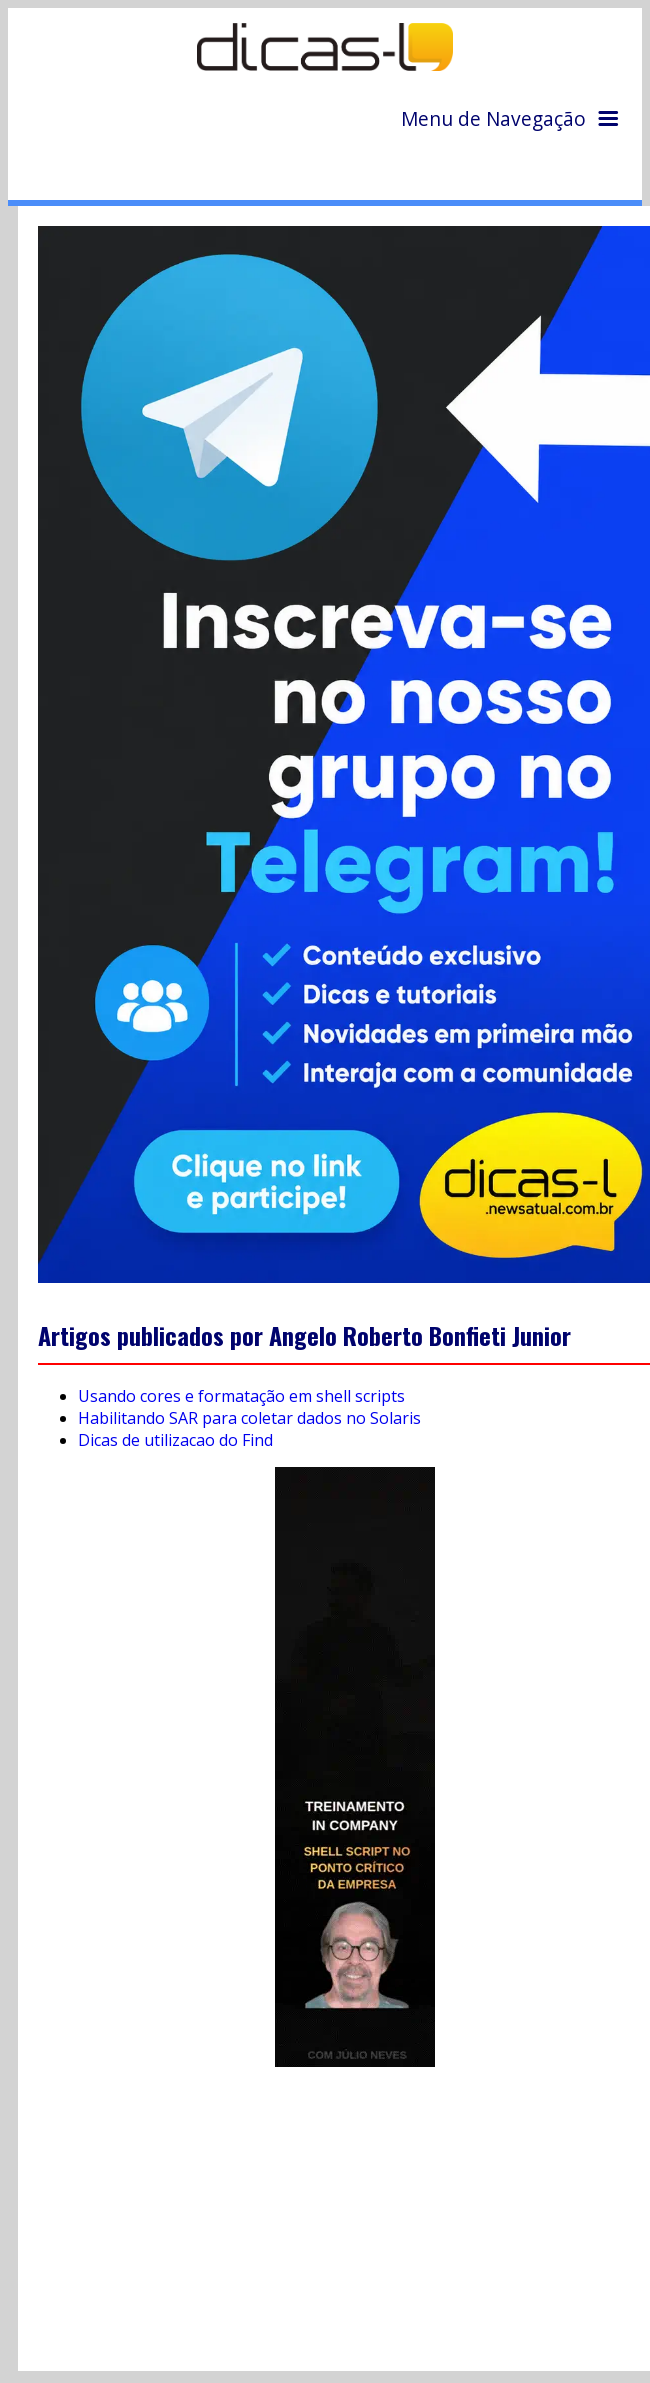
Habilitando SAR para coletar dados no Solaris (249, 1418)
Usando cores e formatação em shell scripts (241, 1396)
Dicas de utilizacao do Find (175, 1440)
